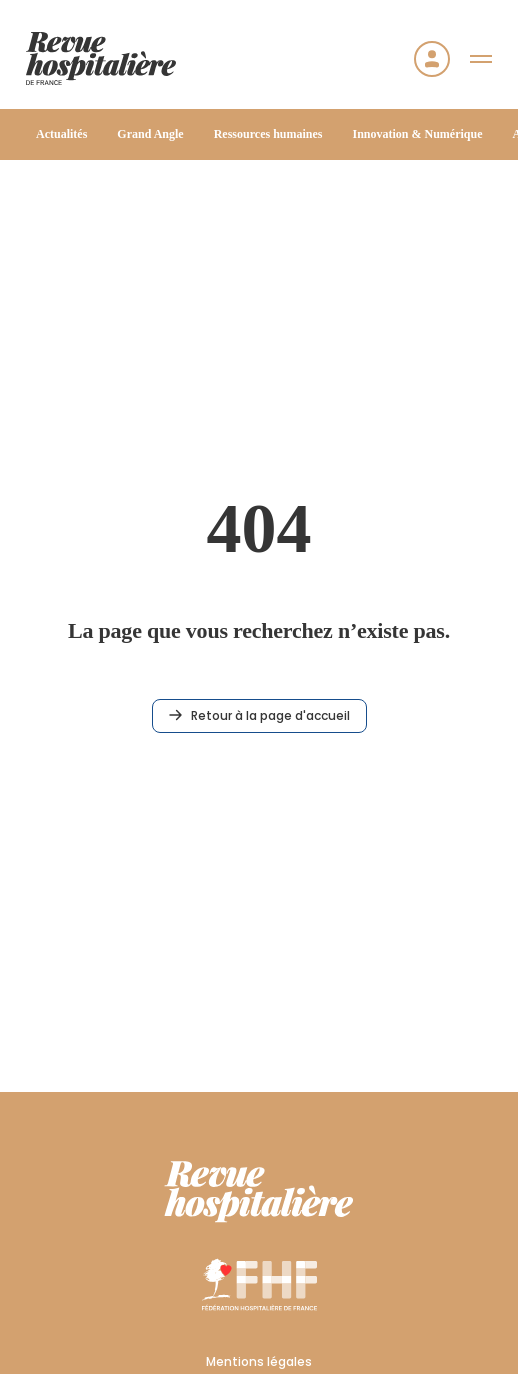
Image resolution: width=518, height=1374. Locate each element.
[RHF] (259, 1192)
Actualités (61, 134)
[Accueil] (101, 58)
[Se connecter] (432, 59)
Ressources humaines (268, 134)
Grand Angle (150, 134)
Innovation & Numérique (417, 134)
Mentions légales (259, 1361)
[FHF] (259, 1284)
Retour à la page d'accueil (259, 715)
